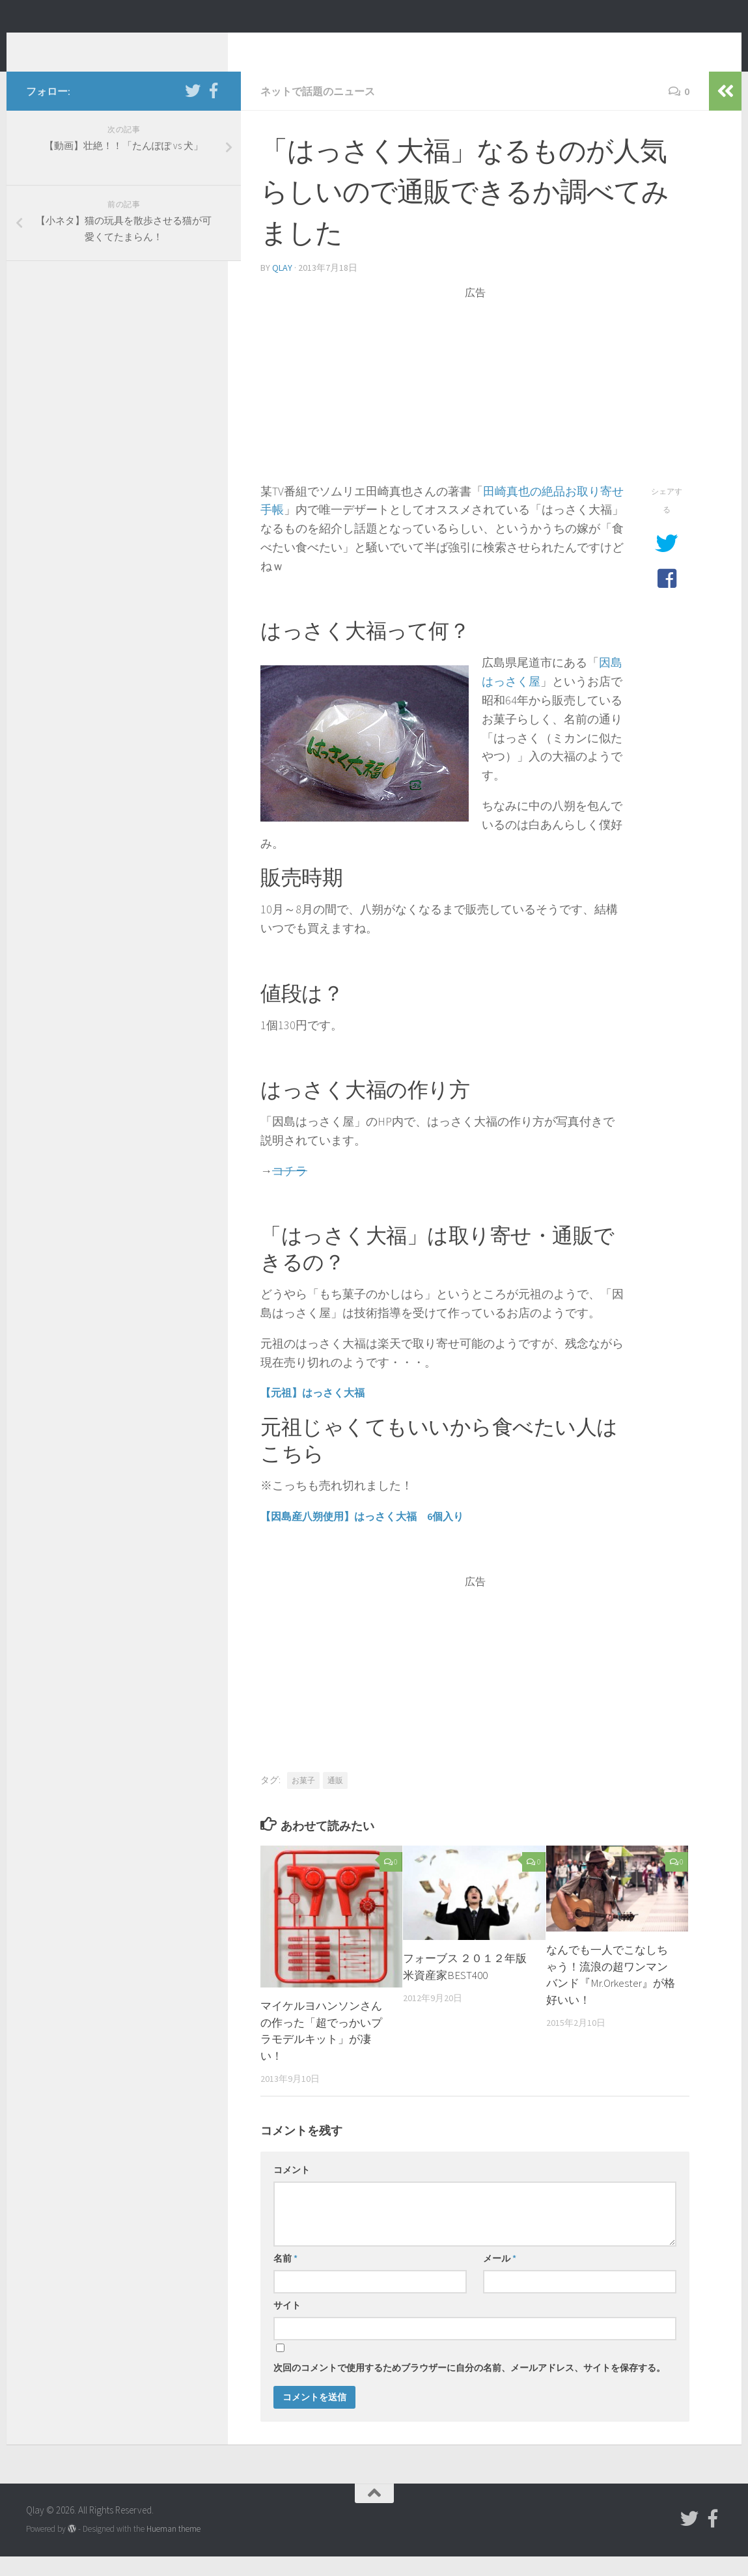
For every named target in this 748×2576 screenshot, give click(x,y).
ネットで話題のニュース (317, 110)
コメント (291, 2189)
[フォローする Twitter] (193, 110)
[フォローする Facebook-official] (213, 110)
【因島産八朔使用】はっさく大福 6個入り (362, 1535)
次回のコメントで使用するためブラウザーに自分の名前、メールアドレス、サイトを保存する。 (469, 2387)
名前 (285, 2278)
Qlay (52, 45)
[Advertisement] (474, 411)
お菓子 (303, 1800)
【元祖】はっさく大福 (312, 1412)
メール (499, 2278)
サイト (287, 2325)
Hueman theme (173, 2548)
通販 (335, 1800)
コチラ (289, 1190)
